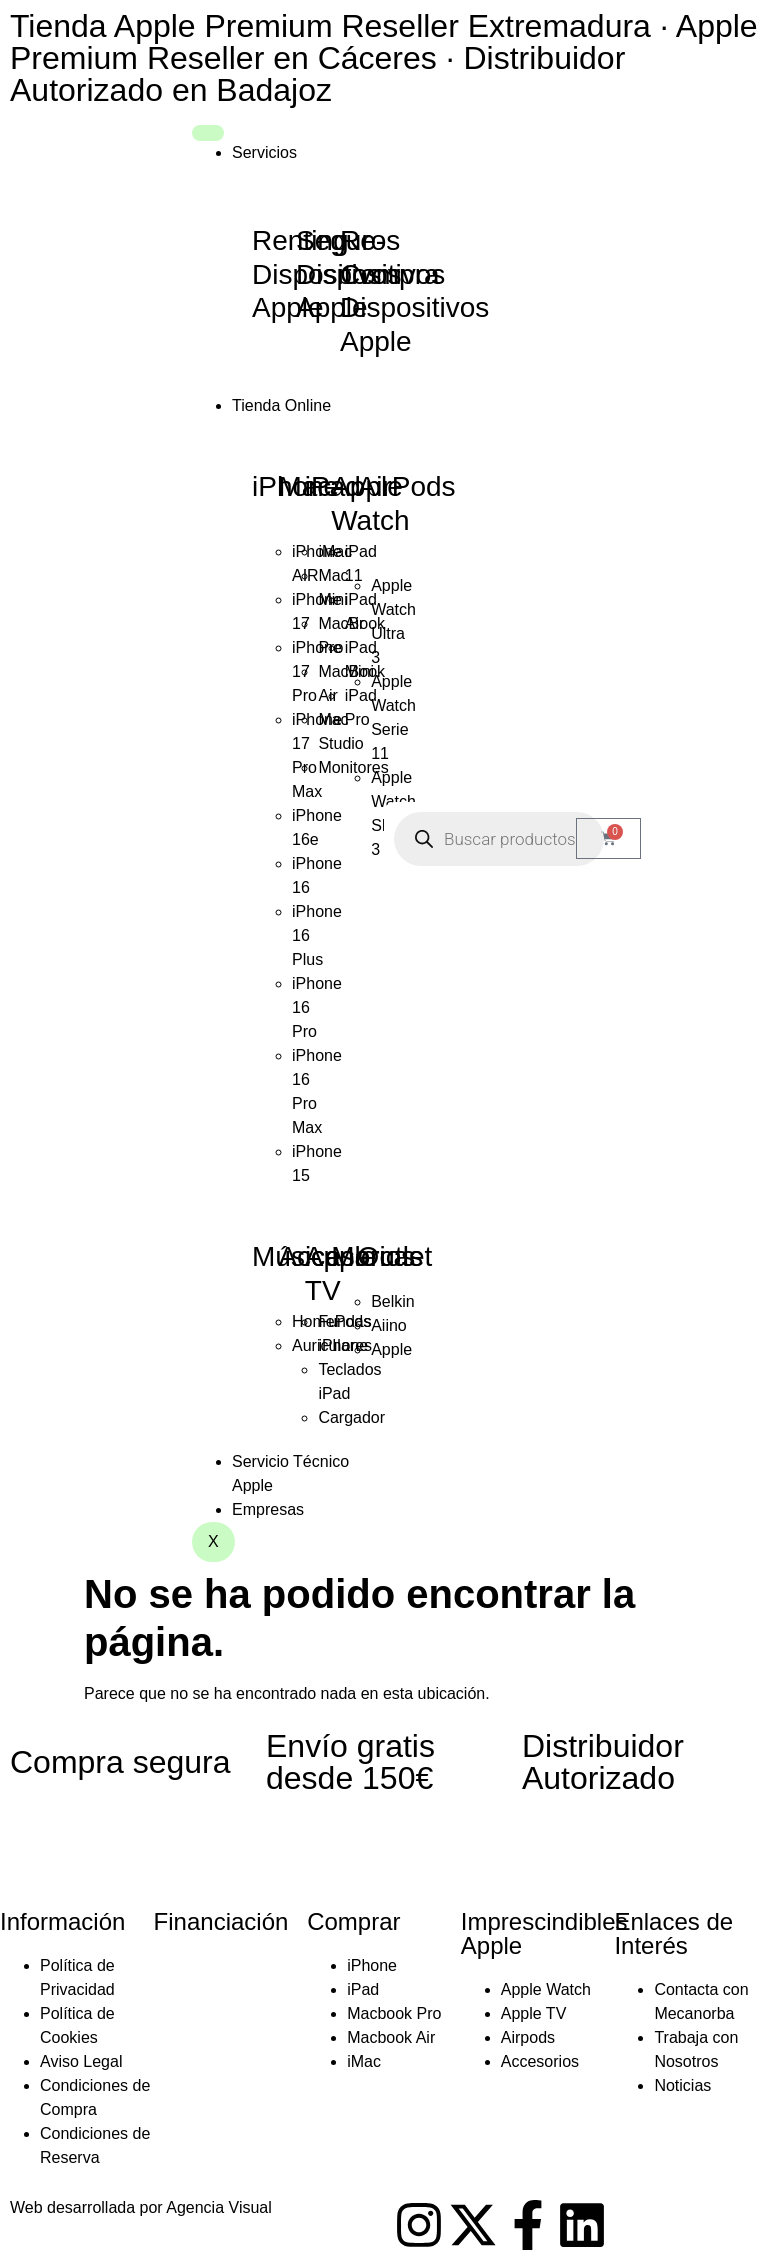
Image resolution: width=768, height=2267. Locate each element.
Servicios (264, 152)
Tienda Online (281, 405)
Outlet (395, 1256)
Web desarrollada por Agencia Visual (141, 2207)
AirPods (407, 486)
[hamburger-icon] (208, 133)
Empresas (268, 1509)
